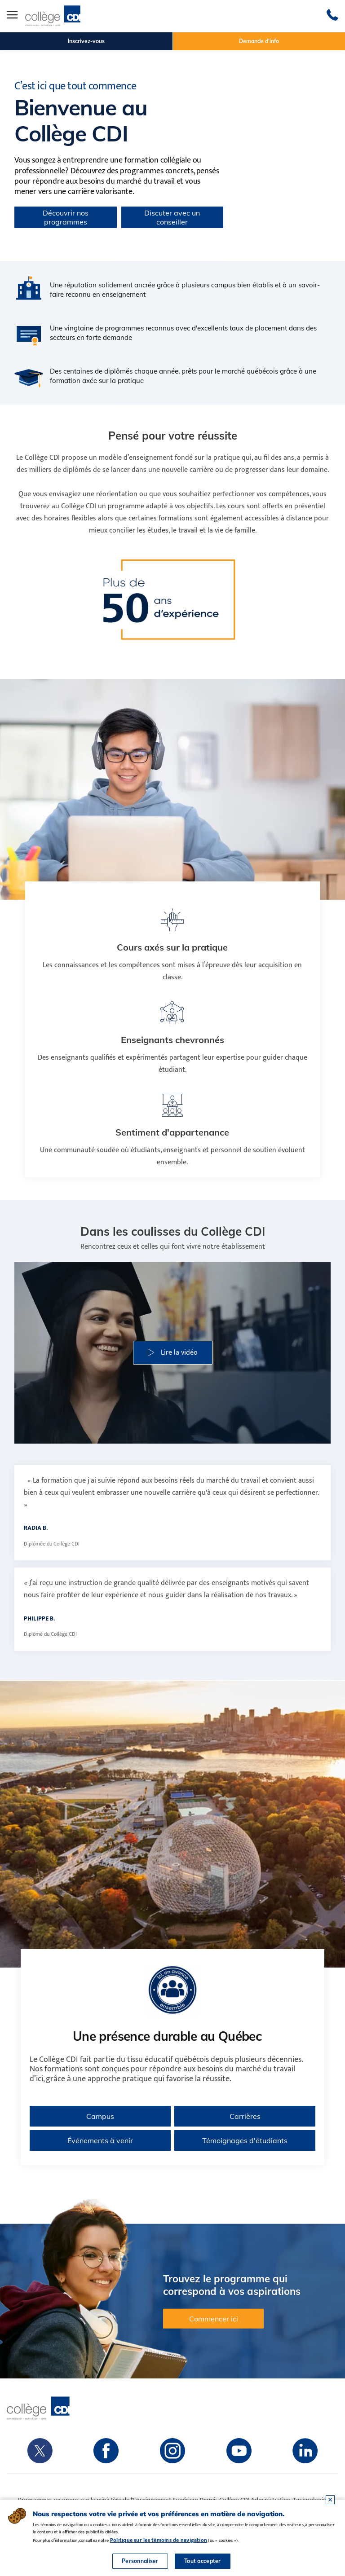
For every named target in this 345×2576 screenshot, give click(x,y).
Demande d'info (259, 41)
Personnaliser (140, 2561)
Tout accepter (202, 2561)
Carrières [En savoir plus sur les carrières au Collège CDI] (245, 2116)
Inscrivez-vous (86, 41)
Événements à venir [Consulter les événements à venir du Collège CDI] (100, 2140)
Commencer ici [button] (213, 2318)
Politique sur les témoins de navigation (158, 2540)
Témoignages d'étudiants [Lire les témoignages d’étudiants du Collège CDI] (245, 2140)
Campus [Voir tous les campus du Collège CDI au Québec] (100, 2116)
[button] (172, 1353)
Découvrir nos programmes (65, 217)
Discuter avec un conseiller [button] (172, 217)
